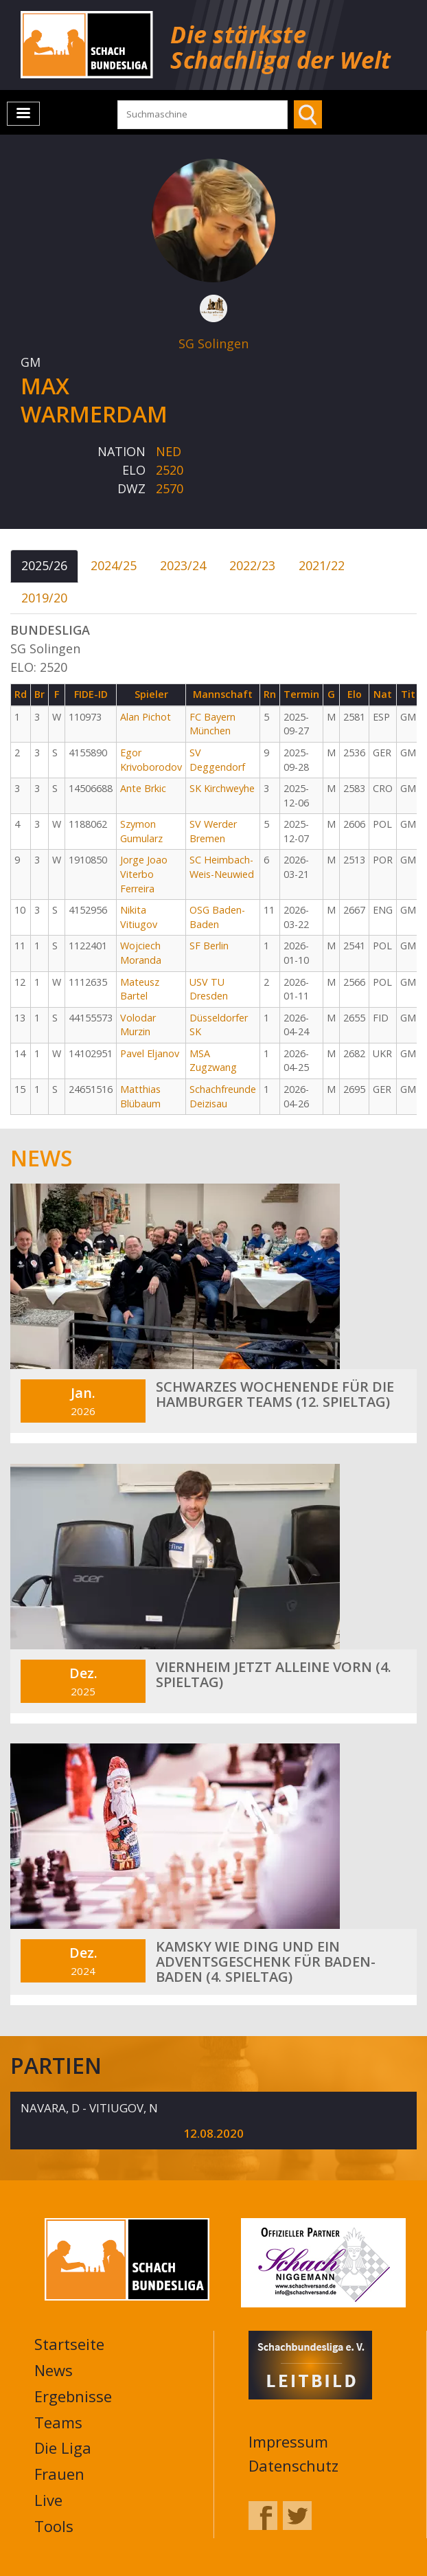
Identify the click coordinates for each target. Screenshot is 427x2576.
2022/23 (252, 565)
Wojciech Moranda (140, 953)
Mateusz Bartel (139, 989)
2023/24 (183, 565)
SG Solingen (213, 343)
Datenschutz (293, 2465)
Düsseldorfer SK (218, 1025)
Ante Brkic (143, 788)
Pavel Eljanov (149, 1053)
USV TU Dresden (208, 989)
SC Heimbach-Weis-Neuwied (221, 867)
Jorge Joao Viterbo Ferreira (144, 873)
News (53, 2370)
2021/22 (322, 565)
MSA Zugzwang (213, 1060)
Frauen (59, 2473)
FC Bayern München (212, 724)
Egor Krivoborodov (151, 759)
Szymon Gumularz (141, 831)
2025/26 (44, 565)
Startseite (69, 2344)
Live (48, 2499)
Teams (58, 2422)
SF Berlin (209, 945)
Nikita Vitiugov (138, 917)
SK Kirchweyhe (222, 788)
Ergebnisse (73, 2396)
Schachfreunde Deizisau (222, 1096)
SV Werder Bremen (213, 831)
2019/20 (44, 597)
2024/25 (114, 565)
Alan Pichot (145, 716)
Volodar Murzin (138, 1025)
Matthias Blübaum (140, 1096)
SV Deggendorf (217, 759)
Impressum (288, 2441)
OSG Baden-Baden (217, 917)
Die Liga (62, 2447)
